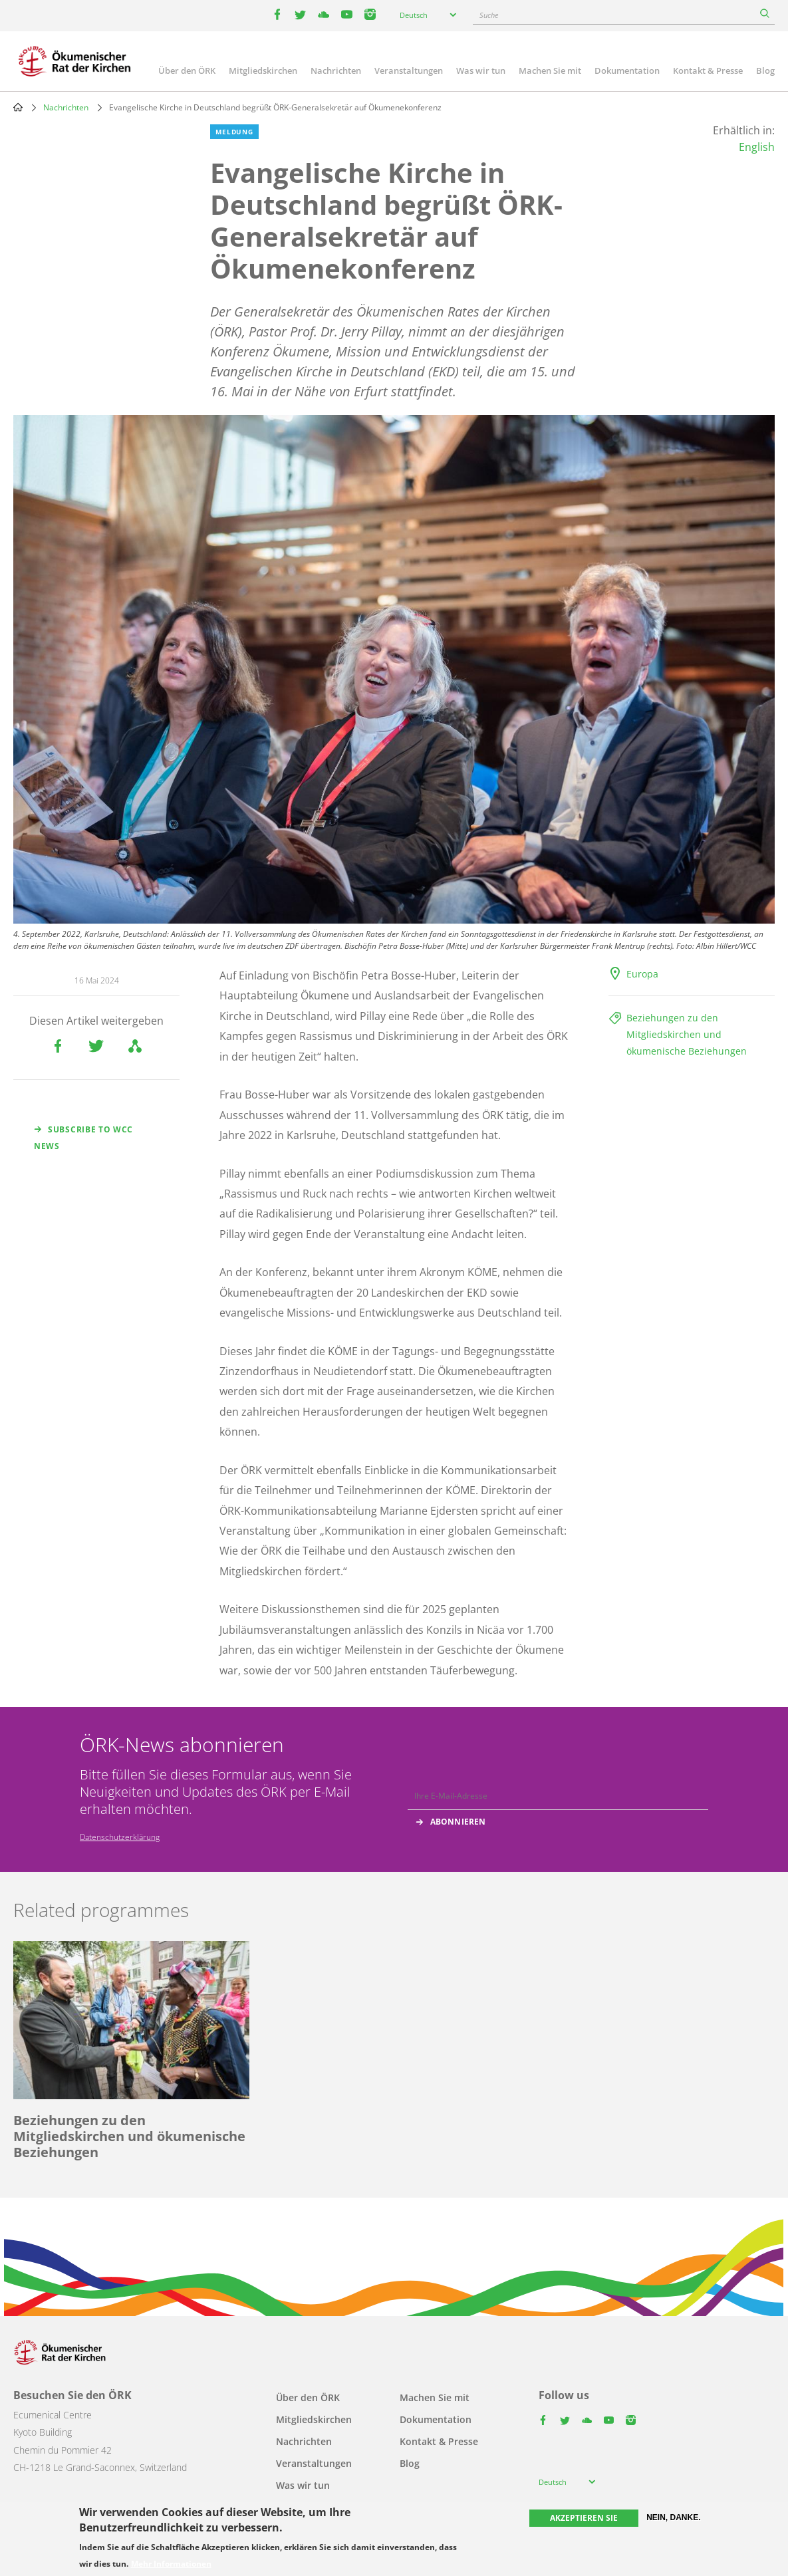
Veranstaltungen (408, 70)
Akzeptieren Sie (584, 2517)
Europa (642, 973)
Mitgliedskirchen (263, 70)
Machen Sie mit (550, 70)
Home (18, 107)
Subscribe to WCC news (83, 1138)
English (757, 147)
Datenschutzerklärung (120, 1837)
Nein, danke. (673, 2517)
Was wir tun (480, 70)
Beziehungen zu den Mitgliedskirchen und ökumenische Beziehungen (686, 1034)
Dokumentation (627, 70)
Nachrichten (336, 70)
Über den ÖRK (186, 70)
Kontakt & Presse (708, 70)
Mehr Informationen (171, 2564)
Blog (765, 70)
